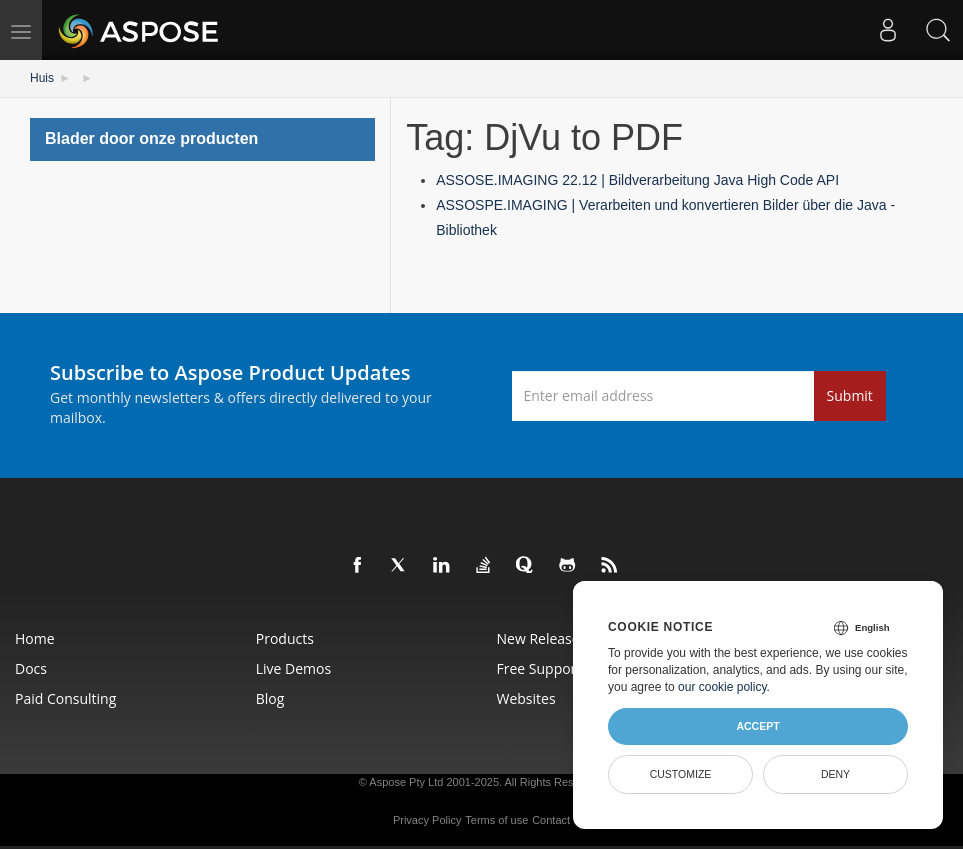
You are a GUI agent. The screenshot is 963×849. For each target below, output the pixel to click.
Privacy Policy (427, 820)
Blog (270, 698)
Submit (850, 395)
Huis (42, 78)
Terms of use (496, 820)
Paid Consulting (65, 698)
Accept (757, 726)
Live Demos (293, 668)
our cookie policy (722, 687)
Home (35, 638)
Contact (551, 820)
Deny (835, 774)
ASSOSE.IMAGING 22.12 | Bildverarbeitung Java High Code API (637, 180)
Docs (31, 668)
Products (285, 638)
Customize (681, 774)
